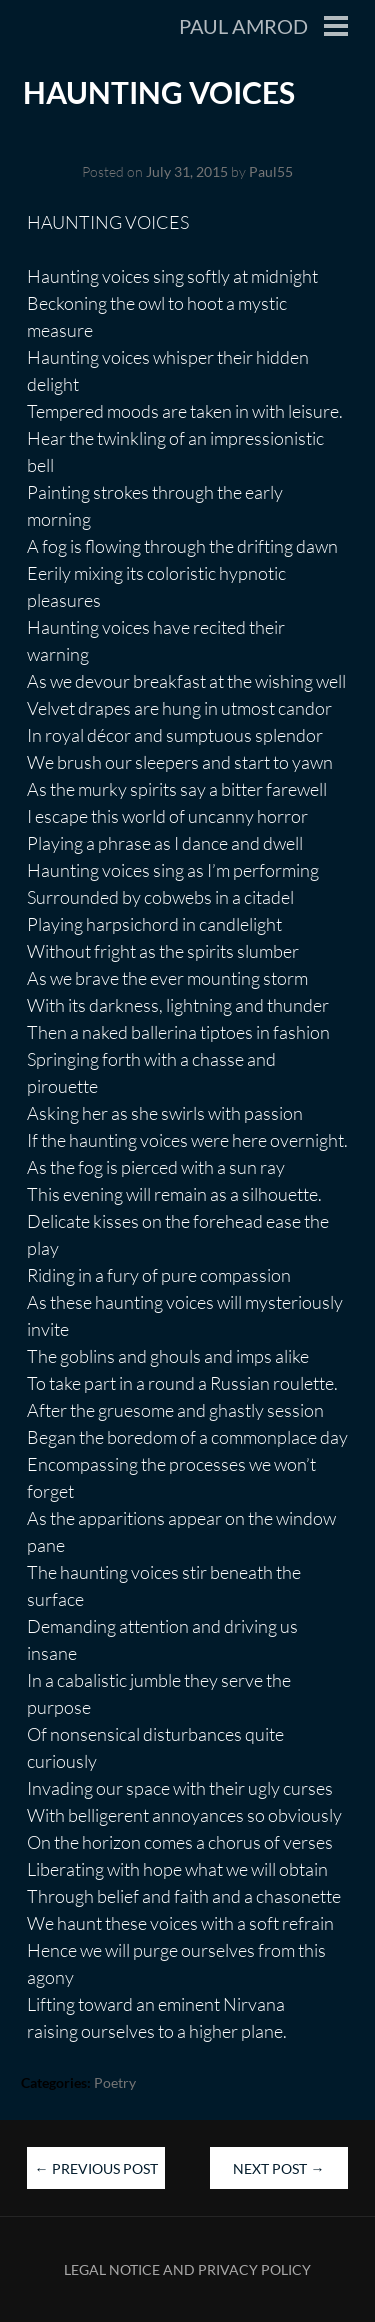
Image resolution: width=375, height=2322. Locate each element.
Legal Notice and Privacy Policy (187, 2269)
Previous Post (96, 2168)
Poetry (115, 2082)
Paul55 (271, 171)
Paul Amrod (243, 26)
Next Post (278, 2168)
